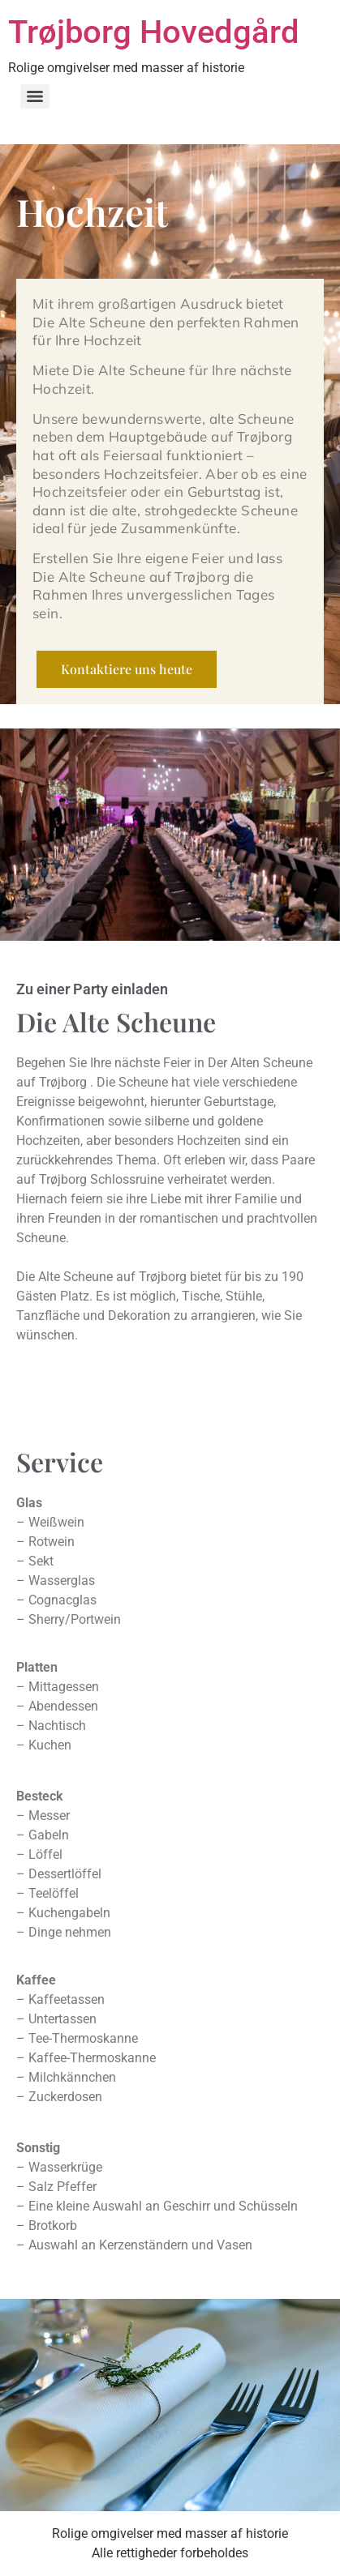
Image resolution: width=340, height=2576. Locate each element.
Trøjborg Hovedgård (153, 32)
